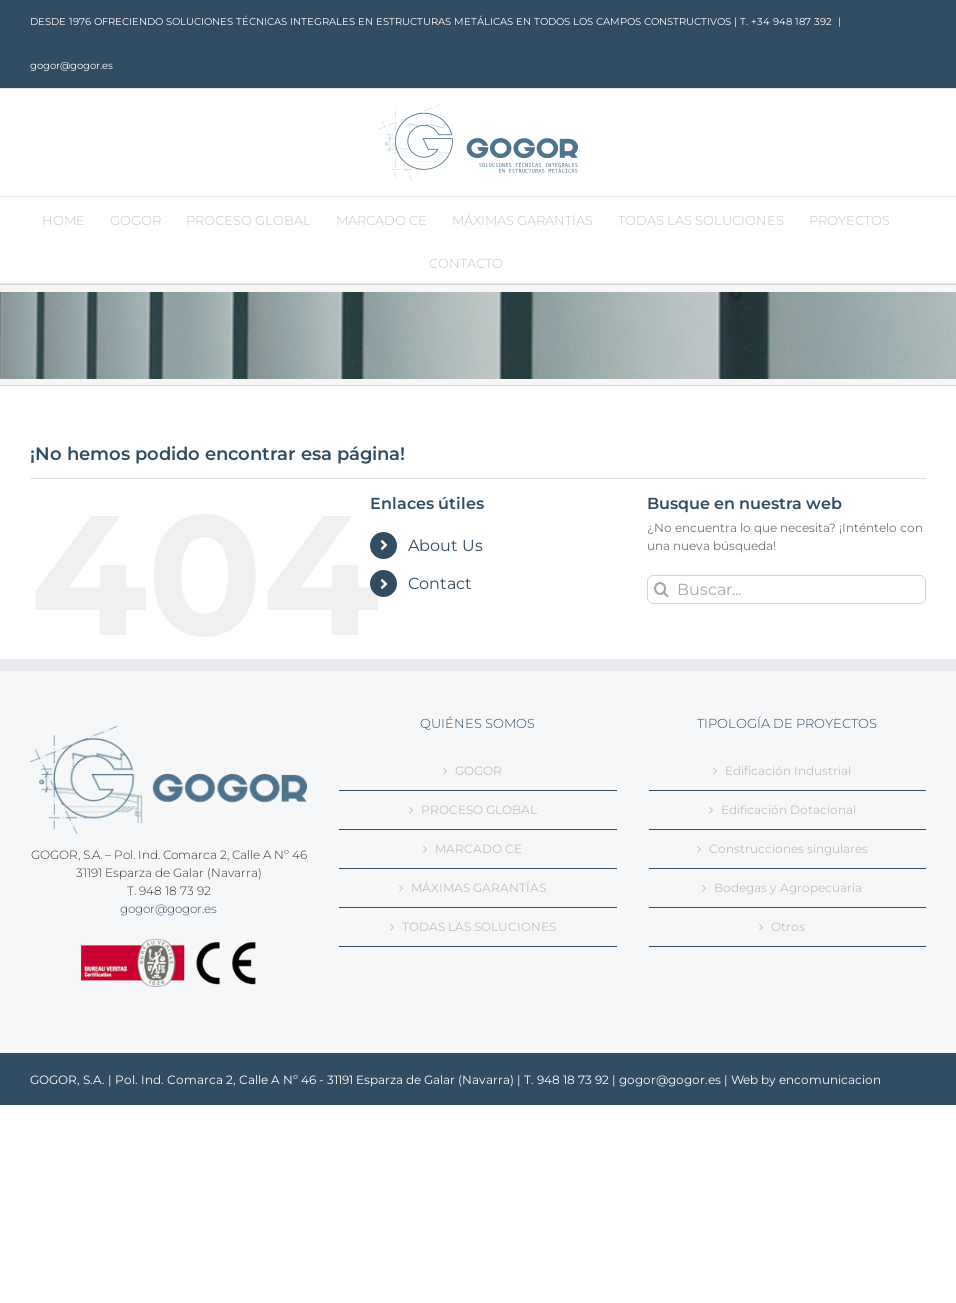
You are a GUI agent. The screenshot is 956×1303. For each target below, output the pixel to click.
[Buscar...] (786, 589)
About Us (445, 545)
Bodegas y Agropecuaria (788, 887)
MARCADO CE (478, 848)
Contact (440, 583)
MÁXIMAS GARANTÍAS (478, 887)
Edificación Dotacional (788, 809)
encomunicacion (830, 1079)
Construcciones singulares (788, 848)
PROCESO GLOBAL (479, 809)
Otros (788, 926)
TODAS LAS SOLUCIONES (479, 926)
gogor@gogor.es (71, 65)
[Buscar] (661, 589)
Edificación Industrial (788, 770)
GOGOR (478, 770)
